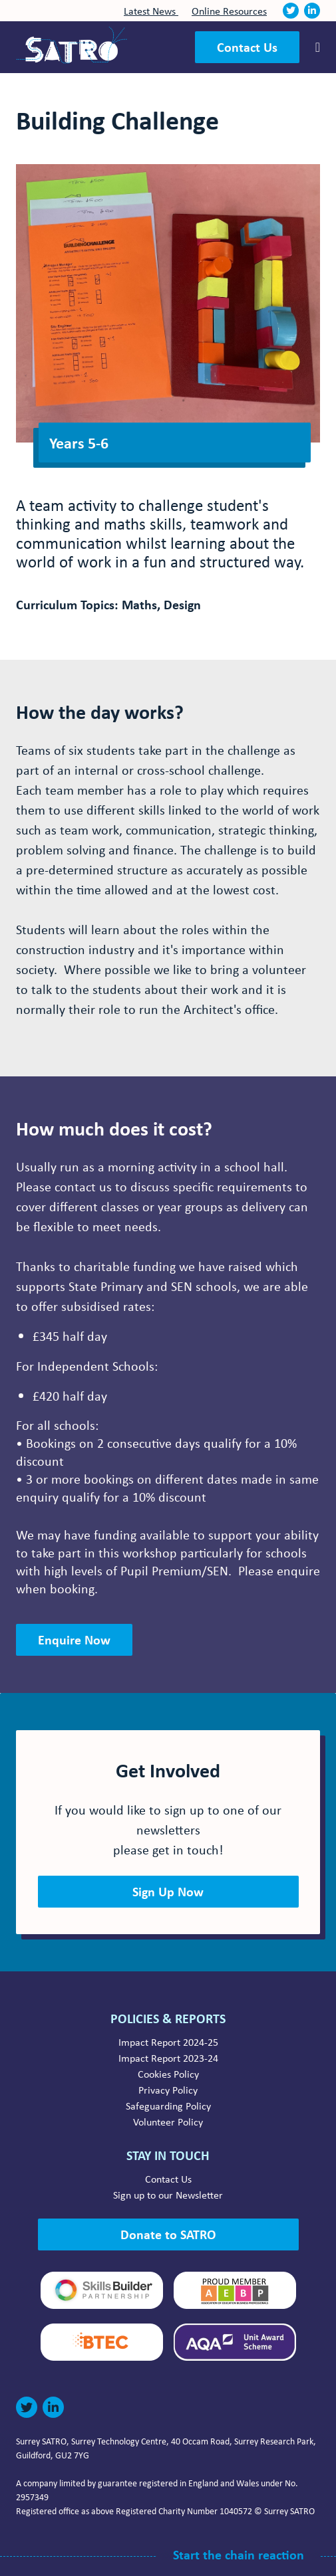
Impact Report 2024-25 (168, 2041)
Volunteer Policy (168, 2121)
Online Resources (229, 10)
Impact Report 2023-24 (168, 2057)
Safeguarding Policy (168, 2105)
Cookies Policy (168, 2073)
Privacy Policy (168, 2089)
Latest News (151, 10)
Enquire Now (74, 1639)
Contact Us (247, 47)
